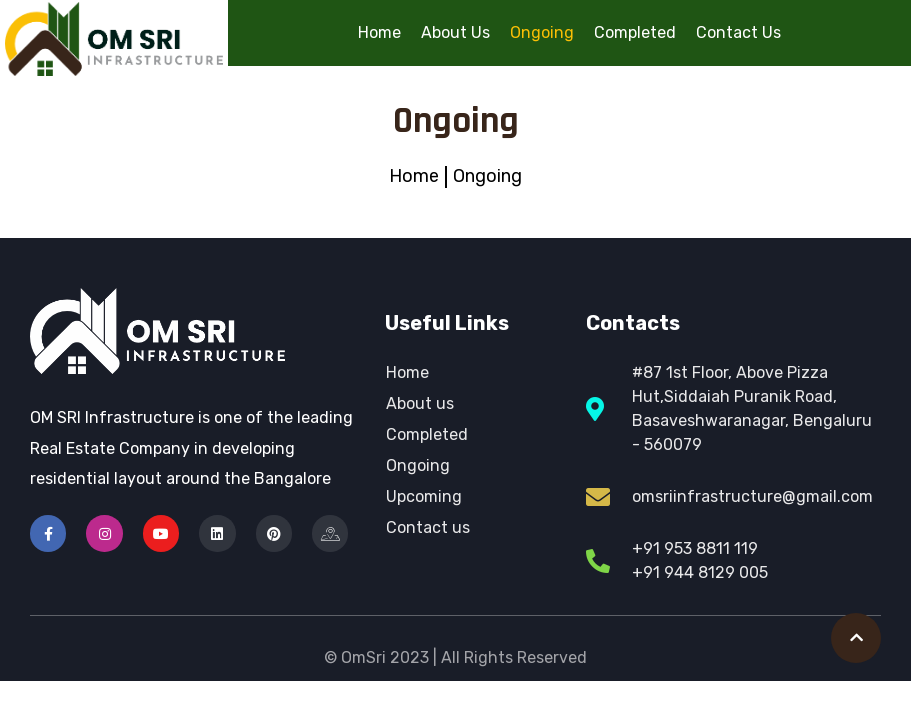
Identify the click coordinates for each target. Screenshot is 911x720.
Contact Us (738, 32)
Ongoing (542, 32)
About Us (455, 32)
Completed (635, 32)
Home (379, 32)
